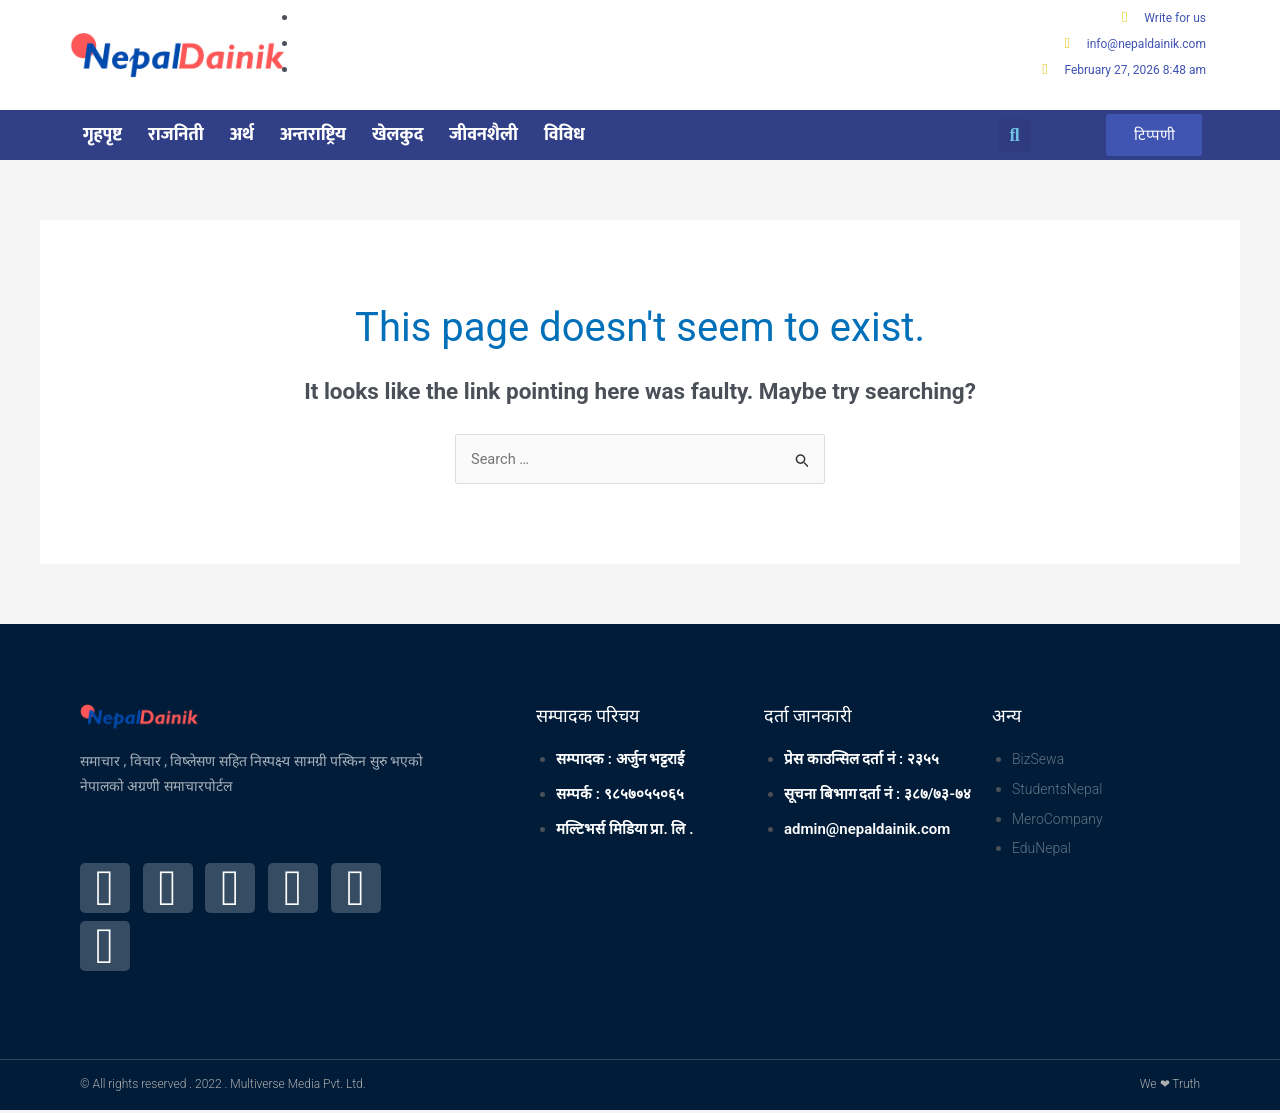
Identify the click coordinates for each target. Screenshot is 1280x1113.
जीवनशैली (483, 136)
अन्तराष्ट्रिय (313, 136)
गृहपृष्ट (102, 136)
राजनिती (176, 136)
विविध (564, 136)
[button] (1014, 136)
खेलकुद (397, 136)
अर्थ (242, 136)
